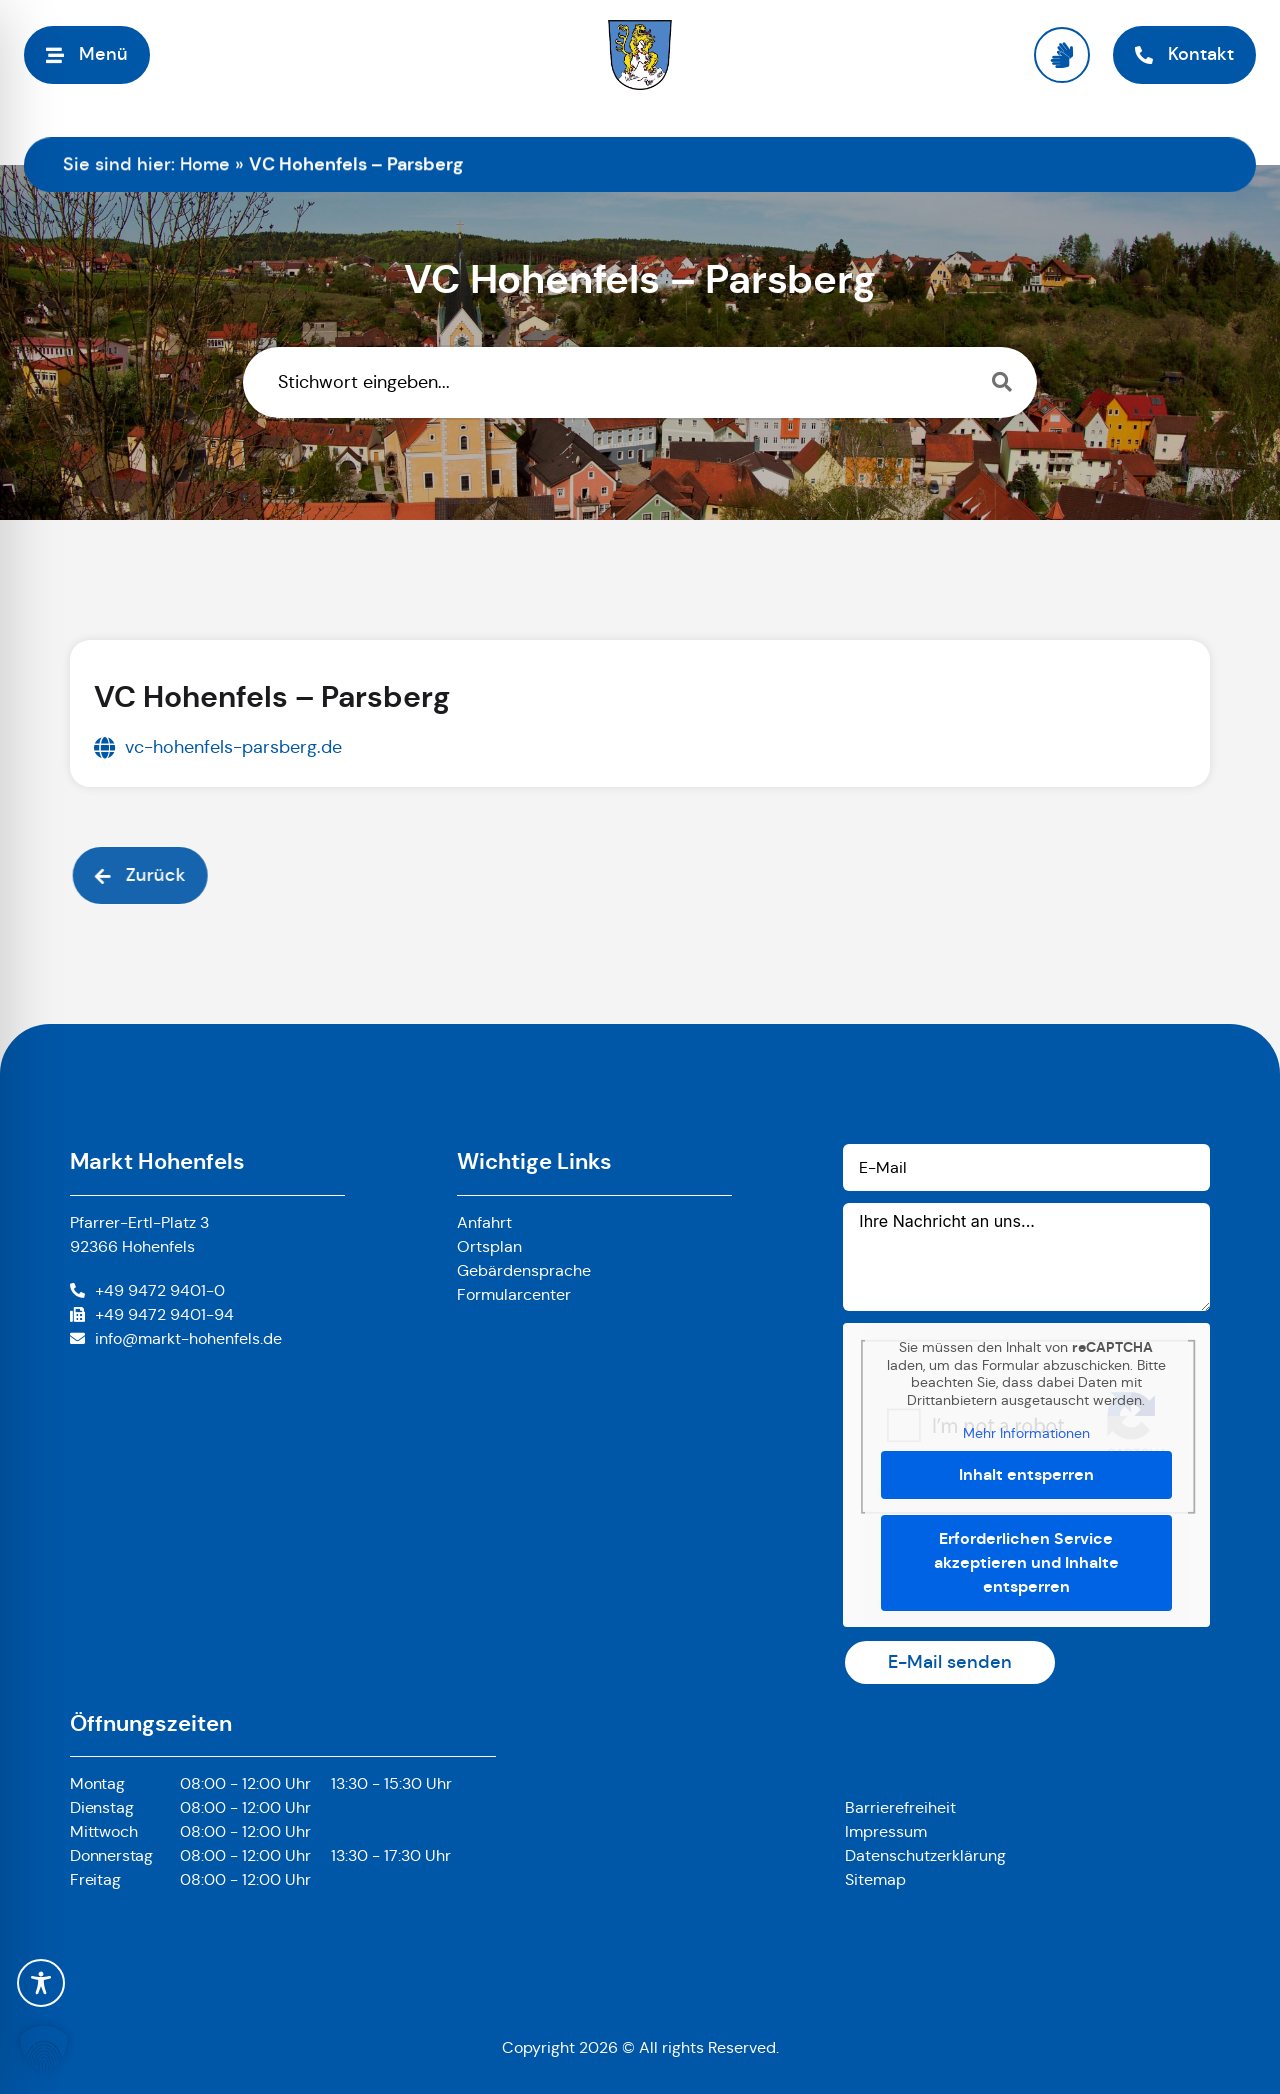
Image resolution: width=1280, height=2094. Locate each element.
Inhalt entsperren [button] (1026, 1474)
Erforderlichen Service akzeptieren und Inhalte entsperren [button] (1026, 1562)
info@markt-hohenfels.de (188, 1338)
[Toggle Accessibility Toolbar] (41, 1983)
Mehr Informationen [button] (1026, 1433)
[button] (44, 2050)
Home (205, 164)
